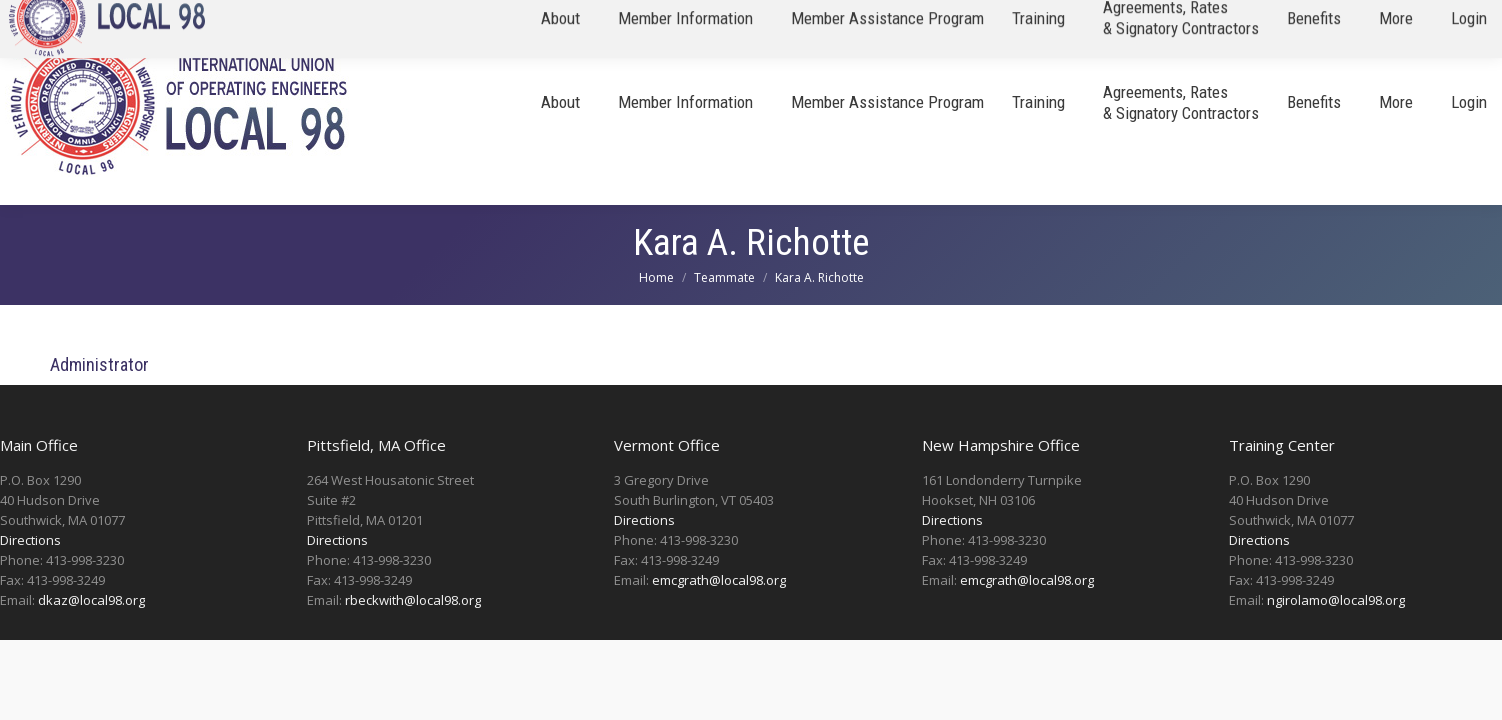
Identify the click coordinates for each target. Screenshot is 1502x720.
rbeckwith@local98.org (413, 600)
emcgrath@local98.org (719, 580)
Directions (30, 540)
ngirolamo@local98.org (1336, 600)
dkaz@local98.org (91, 600)
